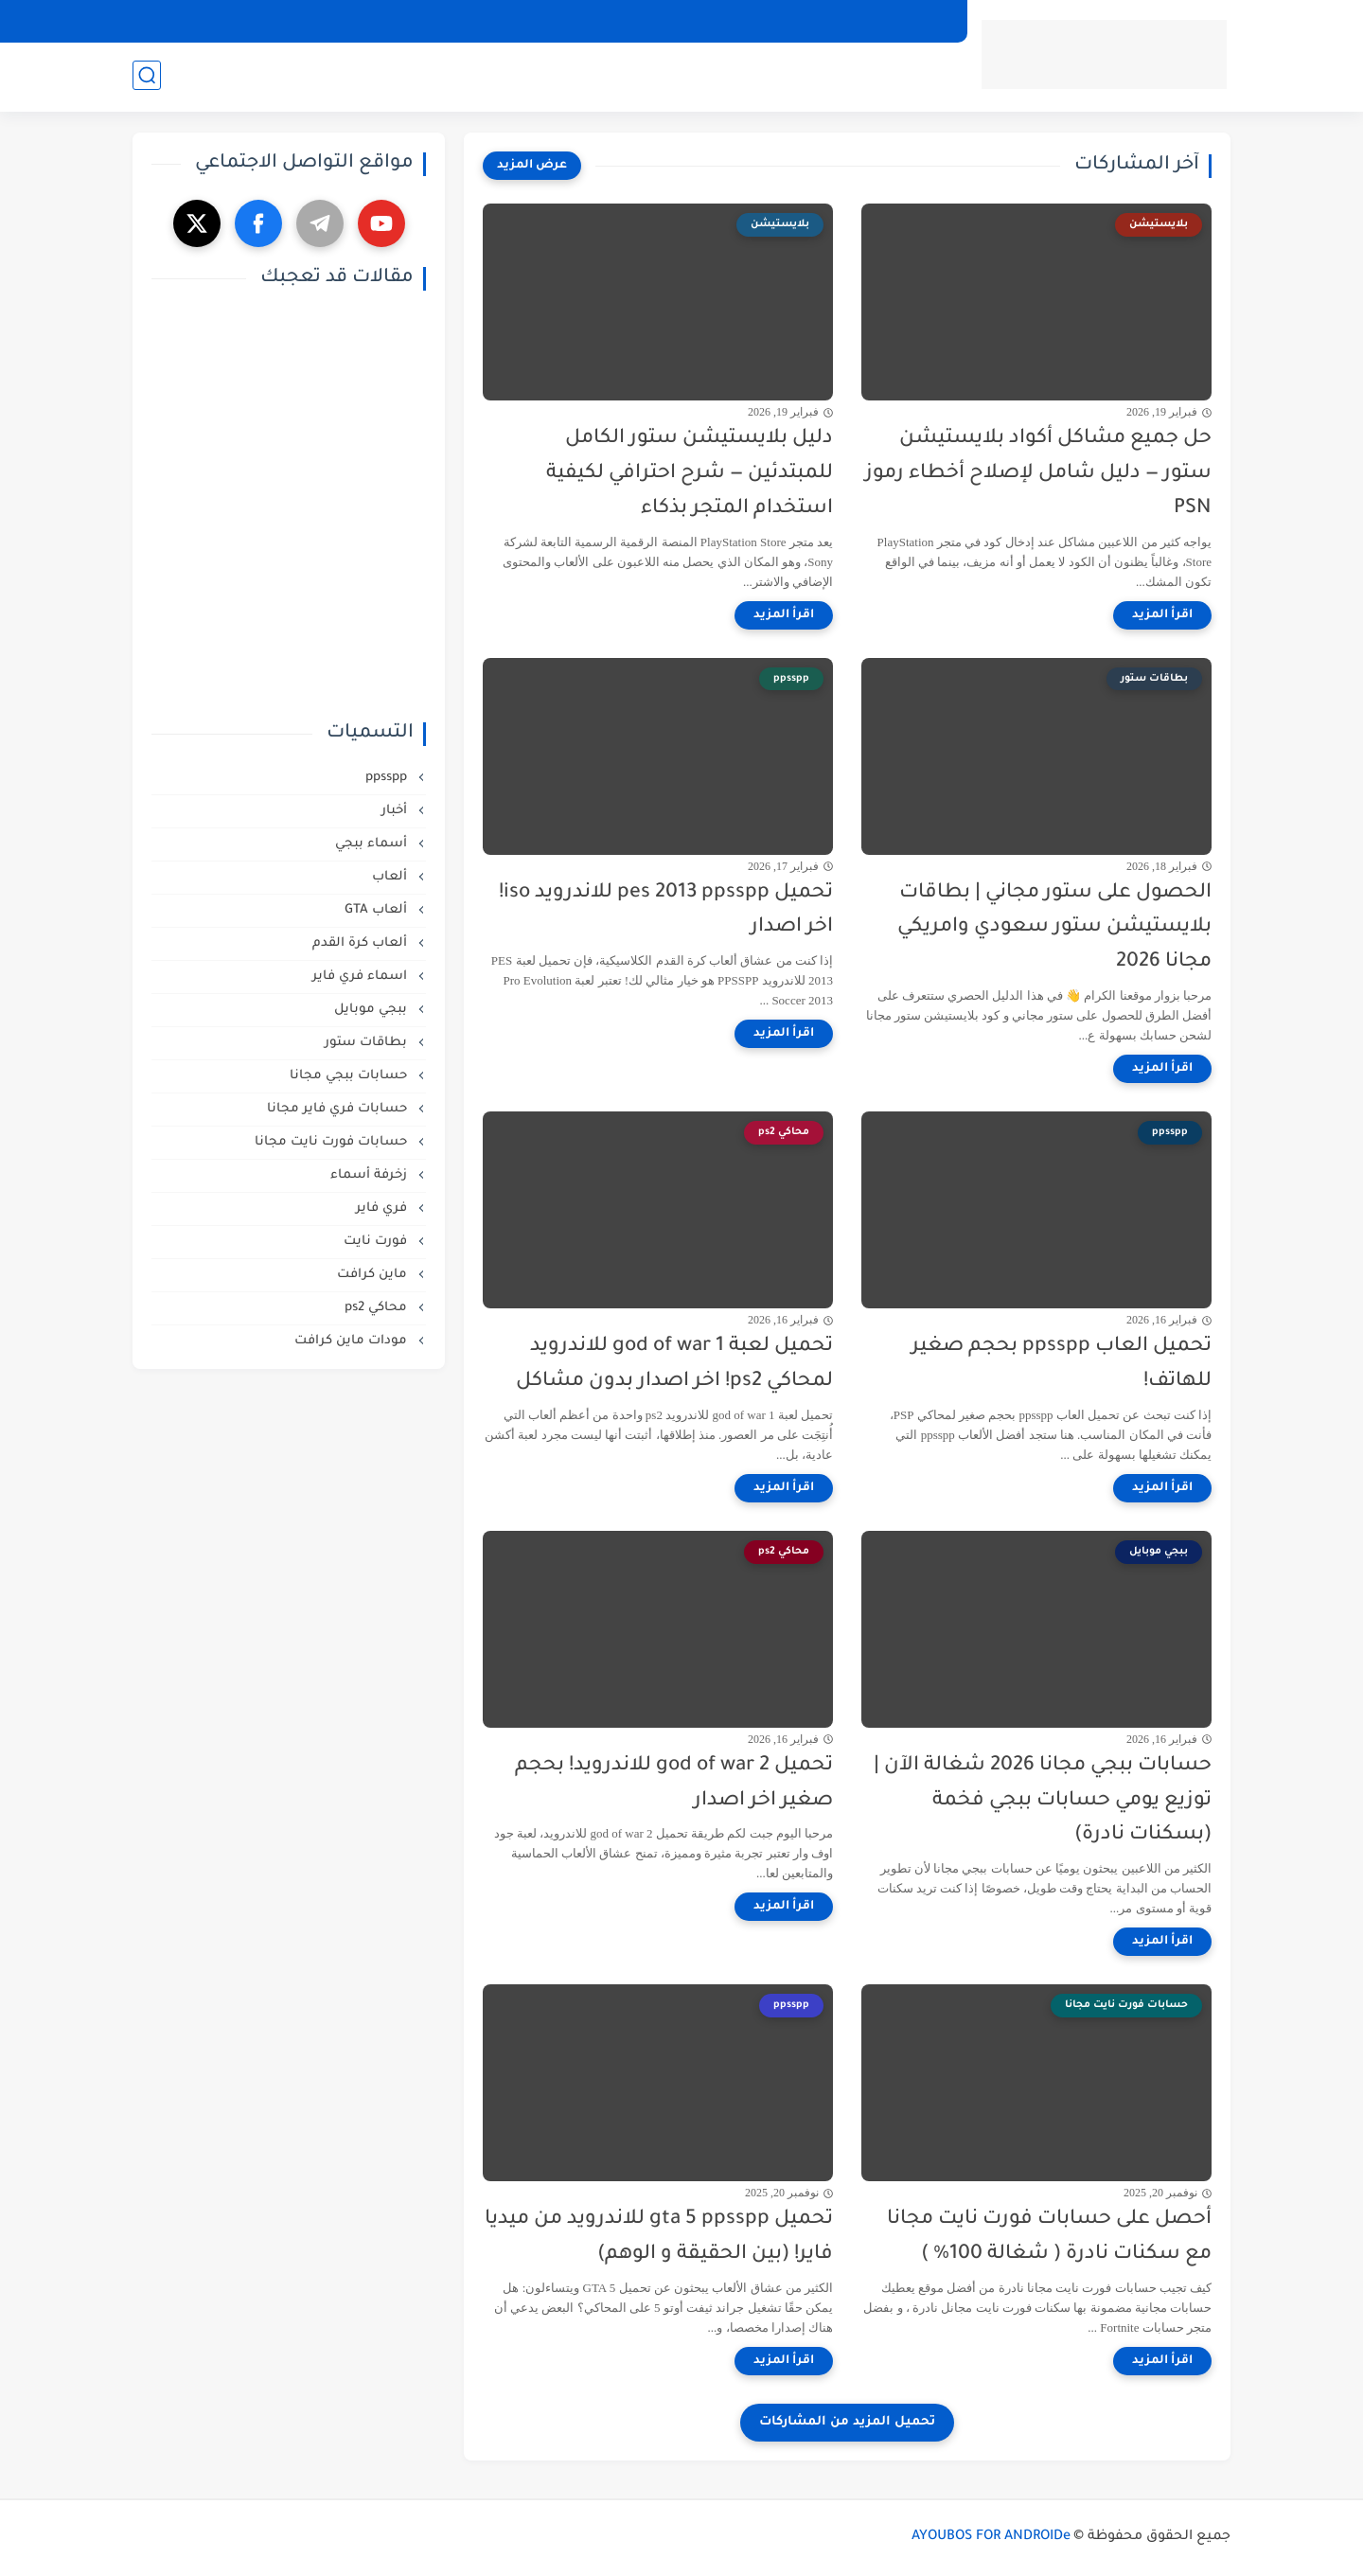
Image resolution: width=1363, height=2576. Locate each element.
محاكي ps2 (378, 1308)
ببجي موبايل (372, 1010)
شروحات (524, 76)
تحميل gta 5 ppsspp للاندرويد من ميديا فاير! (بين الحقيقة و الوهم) (659, 2237)
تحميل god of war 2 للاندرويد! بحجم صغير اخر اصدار (674, 1783)
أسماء (383, 76)
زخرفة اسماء (277, 76)
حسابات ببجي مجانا (350, 1076)
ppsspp (388, 778)
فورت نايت (377, 1242)
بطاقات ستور (368, 1043)
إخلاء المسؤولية (650, 20)
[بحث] (147, 77)
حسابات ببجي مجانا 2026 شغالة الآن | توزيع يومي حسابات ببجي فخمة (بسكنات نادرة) (1043, 1801)
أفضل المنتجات (740, 76)
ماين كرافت (374, 1275)
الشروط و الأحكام (767, 20)
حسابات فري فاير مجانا (339, 1109)
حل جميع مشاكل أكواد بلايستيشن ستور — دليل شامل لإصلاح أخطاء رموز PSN (1038, 474)
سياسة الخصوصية (893, 20)
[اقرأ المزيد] (1162, 615)
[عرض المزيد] (532, 165)
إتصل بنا (558, 20)
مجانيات (620, 76)
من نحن (490, 20)
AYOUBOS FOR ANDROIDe (991, 2537)
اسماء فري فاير (361, 976)
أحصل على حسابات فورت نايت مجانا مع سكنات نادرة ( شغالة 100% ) (1049, 2237)
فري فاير (383, 1208)
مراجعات (449, 76)
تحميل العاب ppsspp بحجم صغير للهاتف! (1062, 1364)
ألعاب (854, 76)
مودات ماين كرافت (352, 1341)
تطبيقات (917, 76)
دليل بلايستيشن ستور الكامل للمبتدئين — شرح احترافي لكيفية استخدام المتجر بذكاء (689, 474)
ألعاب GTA (378, 910)
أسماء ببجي (373, 844)
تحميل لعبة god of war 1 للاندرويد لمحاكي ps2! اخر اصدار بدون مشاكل (674, 1364)
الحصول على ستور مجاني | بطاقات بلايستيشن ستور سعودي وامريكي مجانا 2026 (1054, 928)
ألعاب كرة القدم (361, 943)
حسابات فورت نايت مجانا (333, 1142)
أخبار (396, 811)
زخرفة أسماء (370, 1175)
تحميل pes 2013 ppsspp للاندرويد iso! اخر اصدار (666, 910)
